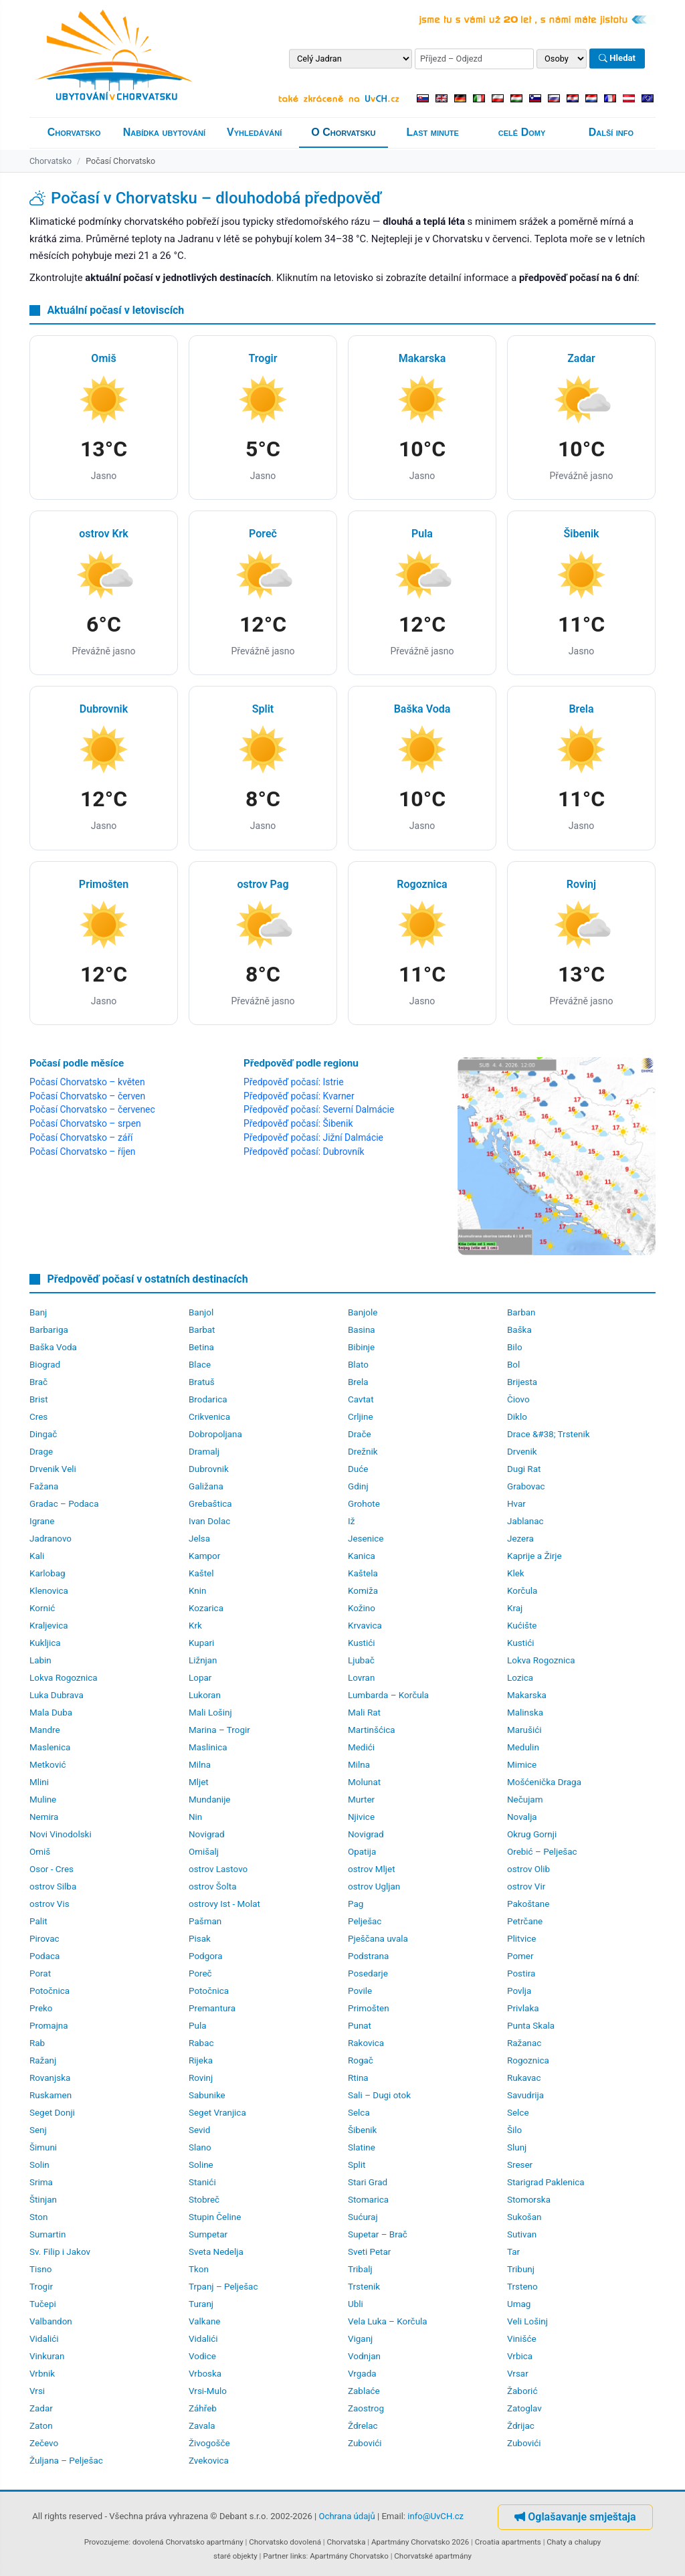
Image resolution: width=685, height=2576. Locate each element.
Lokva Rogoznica (541, 1660)
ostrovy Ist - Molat (224, 1904)
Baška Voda (53, 1347)
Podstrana (368, 1956)
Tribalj (360, 2269)
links (298, 2556)
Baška (519, 1330)
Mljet (199, 1782)
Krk (195, 1626)
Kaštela (363, 1573)
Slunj (516, 2147)
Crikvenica (209, 1417)
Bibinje (361, 1347)
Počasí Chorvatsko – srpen (85, 1123)
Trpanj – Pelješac (223, 2287)
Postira (521, 1973)
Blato (358, 1365)
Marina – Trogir (219, 1730)
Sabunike (207, 2095)
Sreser (519, 2165)
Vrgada (362, 2374)
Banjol (201, 1312)
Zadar (41, 2408)
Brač (38, 1382)
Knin (197, 1591)
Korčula (522, 1591)
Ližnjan (203, 1660)
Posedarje (368, 1973)
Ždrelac (363, 2426)
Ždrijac (520, 2426)
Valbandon (50, 2321)
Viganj (360, 2339)
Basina (361, 1330)
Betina (201, 1347)
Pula (197, 2026)
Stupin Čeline (215, 2217)
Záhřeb (203, 2408)
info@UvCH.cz (435, 2516)
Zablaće (364, 2391)
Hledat (617, 59)
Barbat (202, 1330)
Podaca (44, 1956)
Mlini (39, 1782)
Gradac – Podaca (63, 1504)
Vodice (202, 2356)
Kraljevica (48, 1626)
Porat (40, 1973)
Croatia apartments (508, 2542)
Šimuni (43, 2147)
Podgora (205, 1956)
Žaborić (522, 2391)
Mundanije (209, 1800)
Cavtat (361, 1399)
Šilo (514, 2130)
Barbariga (48, 1330)
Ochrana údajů (347, 2516)
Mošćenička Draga (544, 1782)
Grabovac (526, 1486)
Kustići (361, 1643)
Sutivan (521, 2234)
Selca (359, 2113)
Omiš (39, 1852)
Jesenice (365, 1539)
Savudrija (525, 2095)
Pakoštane (528, 1904)
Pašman (205, 1921)
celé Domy (521, 132)
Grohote (364, 1504)
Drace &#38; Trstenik (548, 1434)
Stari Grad (367, 2182)
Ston (38, 2217)
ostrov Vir (526, 1886)
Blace (200, 1365)
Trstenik (364, 2287)
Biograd (44, 1365)
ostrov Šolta (212, 1886)
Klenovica (48, 1591)
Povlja (519, 1991)
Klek (515, 1573)
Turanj (201, 2304)
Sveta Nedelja (216, 2252)
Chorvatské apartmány (433, 2556)
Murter (361, 1800)
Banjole (362, 1312)
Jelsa (199, 1539)
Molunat (364, 1782)
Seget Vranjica (217, 2113)
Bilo (514, 1347)
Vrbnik (42, 2374)
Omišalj (204, 1852)
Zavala (202, 2426)
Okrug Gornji (532, 1834)
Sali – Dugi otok (379, 2095)
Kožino (361, 1608)
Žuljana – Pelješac (66, 2461)
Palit (38, 1921)
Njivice (361, 1817)
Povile (360, 1991)
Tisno (40, 2269)
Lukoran (205, 1695)
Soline (201, 2165)
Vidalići (44, 2339)
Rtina (358, 2078)
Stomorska (529, 2200)
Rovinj (201, 2078)
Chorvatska (345, 2542)
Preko (41, 2008)
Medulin (523, 1747)
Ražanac (524, 2043)
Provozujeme (106, 2542)
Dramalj (204, 1452)
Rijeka (201, 2060)
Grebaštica (210, 1504)
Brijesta (522, 1382)
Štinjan (43, 2200)
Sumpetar (208, 2234)
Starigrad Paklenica (546, 2182)
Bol (513, 1365)
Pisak (200, 1939)
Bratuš (202, 1382)
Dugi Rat (524, 1469)
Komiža (363, 1591)
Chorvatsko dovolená (285, 2542)
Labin (40, 1660)
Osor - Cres (51, 1869)
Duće (358, 1469)
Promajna (48, 2026)
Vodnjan (364, 2356)
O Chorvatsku (343, 132)
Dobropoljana (215, 1434)
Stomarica (368, 2200)
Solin (39, 2165)
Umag (518, 2304)
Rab (37, 2043)
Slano (200, 2147)
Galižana (206, 1486)
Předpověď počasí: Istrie (293, 1082)
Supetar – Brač (377, 2234)
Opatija (362, 1852)
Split (356, 2165)
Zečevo (43, 2443)
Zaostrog (366, 2408)
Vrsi (37, 2391)
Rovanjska (49, 2078)
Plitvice (521, 1939)
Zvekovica (209, 2461)
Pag (355, 1904)
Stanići (202, 2182)
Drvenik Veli (52, 1469)
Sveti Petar (369, 2252)
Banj (38, 1312)
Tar (513, 2252)
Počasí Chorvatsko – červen (87, 1096)
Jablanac (525, 1521)
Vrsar (517, 2374)
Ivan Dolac (209, 1521)
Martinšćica (371, 1730)
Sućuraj (363, 2217)
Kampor (204, 1556)
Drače (359, 1434)
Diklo (517, 1417)
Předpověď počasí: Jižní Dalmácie (313, 1137)
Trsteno (522, 2287)
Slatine (361, 2147)
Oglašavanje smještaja (574, 2516)
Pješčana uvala (378, 1939)
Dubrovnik (209, 1469)
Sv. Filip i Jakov (59, 2252)
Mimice (521, 1765)
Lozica (520, 1678)
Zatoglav (524, 2408)
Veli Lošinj (527, 2321)
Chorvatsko (74, 132)
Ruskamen (50, 2095)
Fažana (43, 1486)
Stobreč (204, 2200)
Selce (518, 2113)
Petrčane (525, 1921)
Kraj (514, 1608)
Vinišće (521, 2339)
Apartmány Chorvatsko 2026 (420, 2542)
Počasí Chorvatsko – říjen (82, 1151)
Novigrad (207, 1834)
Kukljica (45, 1643)
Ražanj (42, 2060)
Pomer (520, 1956)
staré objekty (235, 2556)
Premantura (212, 2008)
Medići (361, 1747)
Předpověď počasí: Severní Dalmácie (318, 1109)
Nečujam (525, 1800)
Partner (275, 2556)
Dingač (43, 1434)
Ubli (355, 2304)
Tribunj (520, 2269)
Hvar (516, 1504)
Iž (351, 1521)
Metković (47, 1765)
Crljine (360, 1417)
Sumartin (47, 2234)
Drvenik (522, 1452)
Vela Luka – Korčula (387, 2321)
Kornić (42, 1608)
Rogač (360, 2060)
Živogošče (209, 2443)
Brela (358, 1382)
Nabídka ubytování (164, 132)
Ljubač (361, 1660)
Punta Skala (531, 2026)
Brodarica (208, 1399)
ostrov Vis (49, 1904)
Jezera (520, 1539)
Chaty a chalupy (574, 2542)
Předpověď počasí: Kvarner (299, 1096)
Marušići (524, 1730)
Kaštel (201, 1573)
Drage (41, 1452)
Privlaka (523, 2008)
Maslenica (49, 1747)
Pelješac (364, 1921)
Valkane (205, 2321)
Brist (38, 1399)
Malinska (525, 1713)
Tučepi (42, 2304)
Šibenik (362, 2130)
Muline (42, 1800)
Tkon (199, 2269)
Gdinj (358, 1486)
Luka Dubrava (56, 1695)
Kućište (521, 1626)
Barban (521, 1312)
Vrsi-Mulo (208, 2391)
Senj (38, 2130)
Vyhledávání (254, 132)
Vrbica (519, 2356)
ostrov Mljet (371, 1869)
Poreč (200, 1973)
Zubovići (365, 2443)
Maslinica (208, 1747)
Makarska (527, 1695)
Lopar (200, 1678)
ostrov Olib (528, 1869)
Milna (200, 1765)
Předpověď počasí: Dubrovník (303, 1151)
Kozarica (206, 1608)
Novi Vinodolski (60, 1834)
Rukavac (524, 2078)
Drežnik (363, 1452)
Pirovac (44, 1939)
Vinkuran (46, 2356)
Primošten (368, 2008)
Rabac (201, 2043)
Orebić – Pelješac (542, 1852)
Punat (359, 2026)
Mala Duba (50, 1713)
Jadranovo (50, 1539)
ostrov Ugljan (374, 1886)
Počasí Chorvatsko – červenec (92, 1109)
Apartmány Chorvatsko (349, 2556)
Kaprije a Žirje (534, 1556)
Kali (36, 1556)
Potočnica (49, 1991)
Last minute (433, 132)
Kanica (361, 1556)
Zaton (41, 2426)
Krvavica (365, 1626)
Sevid (199, 2130)
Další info (611, 132)
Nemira (43, 1817)
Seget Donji (52, 2113)
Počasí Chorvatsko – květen (87, 1082)
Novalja (522, 1817)
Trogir (41, 2287)
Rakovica (366, 2043)
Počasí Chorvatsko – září (81, 1137)
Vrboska (205, 2374)
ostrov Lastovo (218, 1869)
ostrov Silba (52, 1886)
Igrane (41, 1521)
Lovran (361, 1678)
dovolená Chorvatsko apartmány (187, 2542)
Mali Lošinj (210, 1713)
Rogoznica (528, 2060)
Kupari (201, 1643)
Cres (38, 1417)
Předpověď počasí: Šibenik (298, 1123)
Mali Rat (364, 1713)
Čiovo (518, 1399)
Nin (195, 1817)
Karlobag (47, 1573)
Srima (41, 2182)
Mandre (44, 1730)
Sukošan (524, 2217)
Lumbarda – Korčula (388, 1695)
